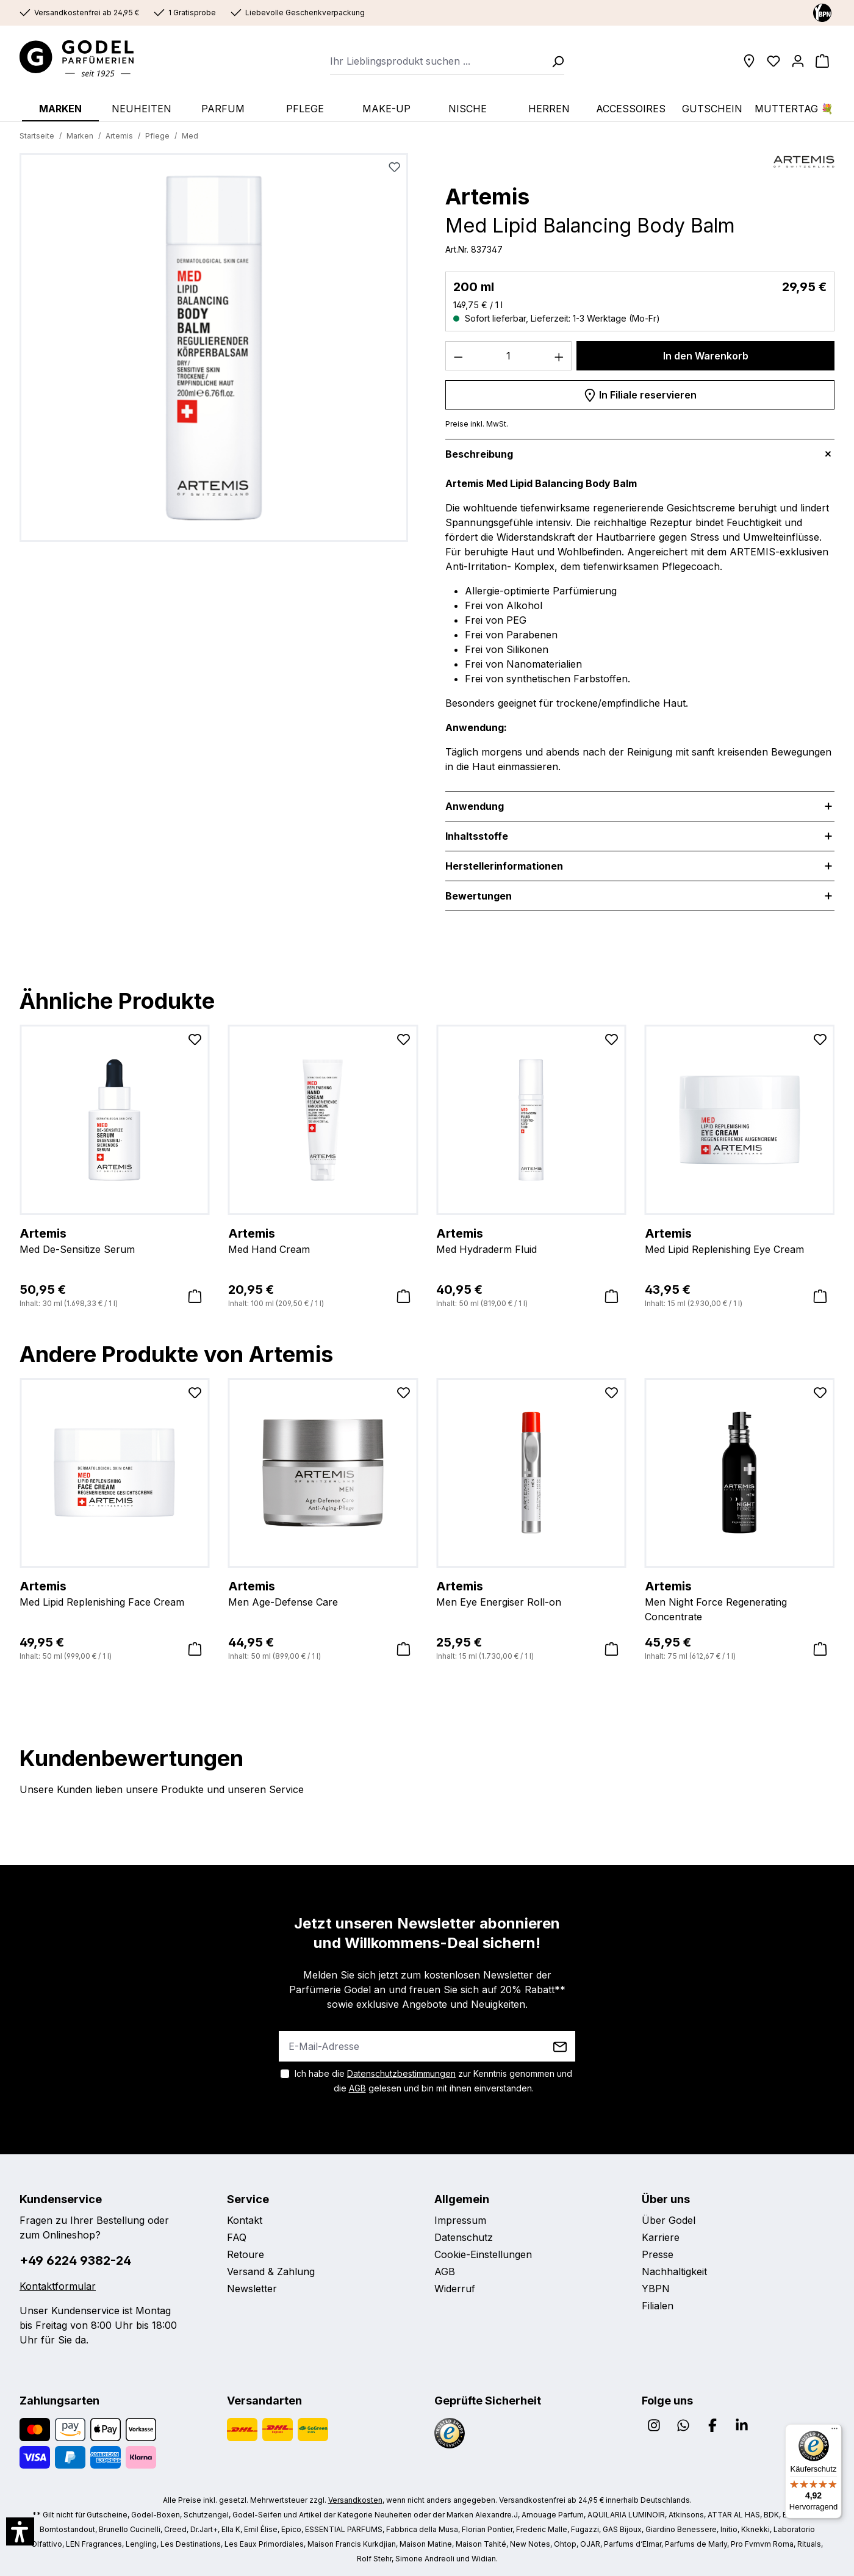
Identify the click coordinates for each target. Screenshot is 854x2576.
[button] (20, 2531)
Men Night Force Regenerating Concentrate (740, 1600)
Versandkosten (355, 2500)
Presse (657, 2254)
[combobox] (437, 61)
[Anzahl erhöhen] (559, 355)
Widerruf (454, 2288)
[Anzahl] (508, 355)
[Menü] (834, 2431)
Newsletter (252, 2288)
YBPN (656, 2288)
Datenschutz (463, 2237)
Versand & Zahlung (271, 2271)
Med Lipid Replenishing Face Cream (115, 1593)
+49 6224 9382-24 (75, 2260)
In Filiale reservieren (640, 393)
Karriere (661, 2237)
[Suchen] (554, 61)
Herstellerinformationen (504, 866)
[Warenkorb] (822, 61)
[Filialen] (749, 61)
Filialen (657, 2306)
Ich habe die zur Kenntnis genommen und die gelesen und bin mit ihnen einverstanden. (433, 2080)
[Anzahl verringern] (458, 355)
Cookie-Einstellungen (483, 2254)
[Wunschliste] (773, 61)
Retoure (245, 2254)
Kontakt (244, 2220)
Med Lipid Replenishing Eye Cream (740, 1240)
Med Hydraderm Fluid (531, 1240)
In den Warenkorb (705, 356)
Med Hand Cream (323, 1240)
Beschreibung (479, 454)
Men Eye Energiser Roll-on (531, 1593)
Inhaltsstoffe (476, 836)
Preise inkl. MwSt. (476, 423)
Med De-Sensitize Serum (115, 1240)
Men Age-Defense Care (323, 1593)
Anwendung (474, 806)
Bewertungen (478, 896)
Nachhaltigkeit (674, 2271)
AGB (357, 2088)
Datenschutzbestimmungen (401, 2073)
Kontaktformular (58, 2286)
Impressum (460, 2220)
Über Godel (668, 2220)
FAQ (236, 2237)
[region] (214, 352)
